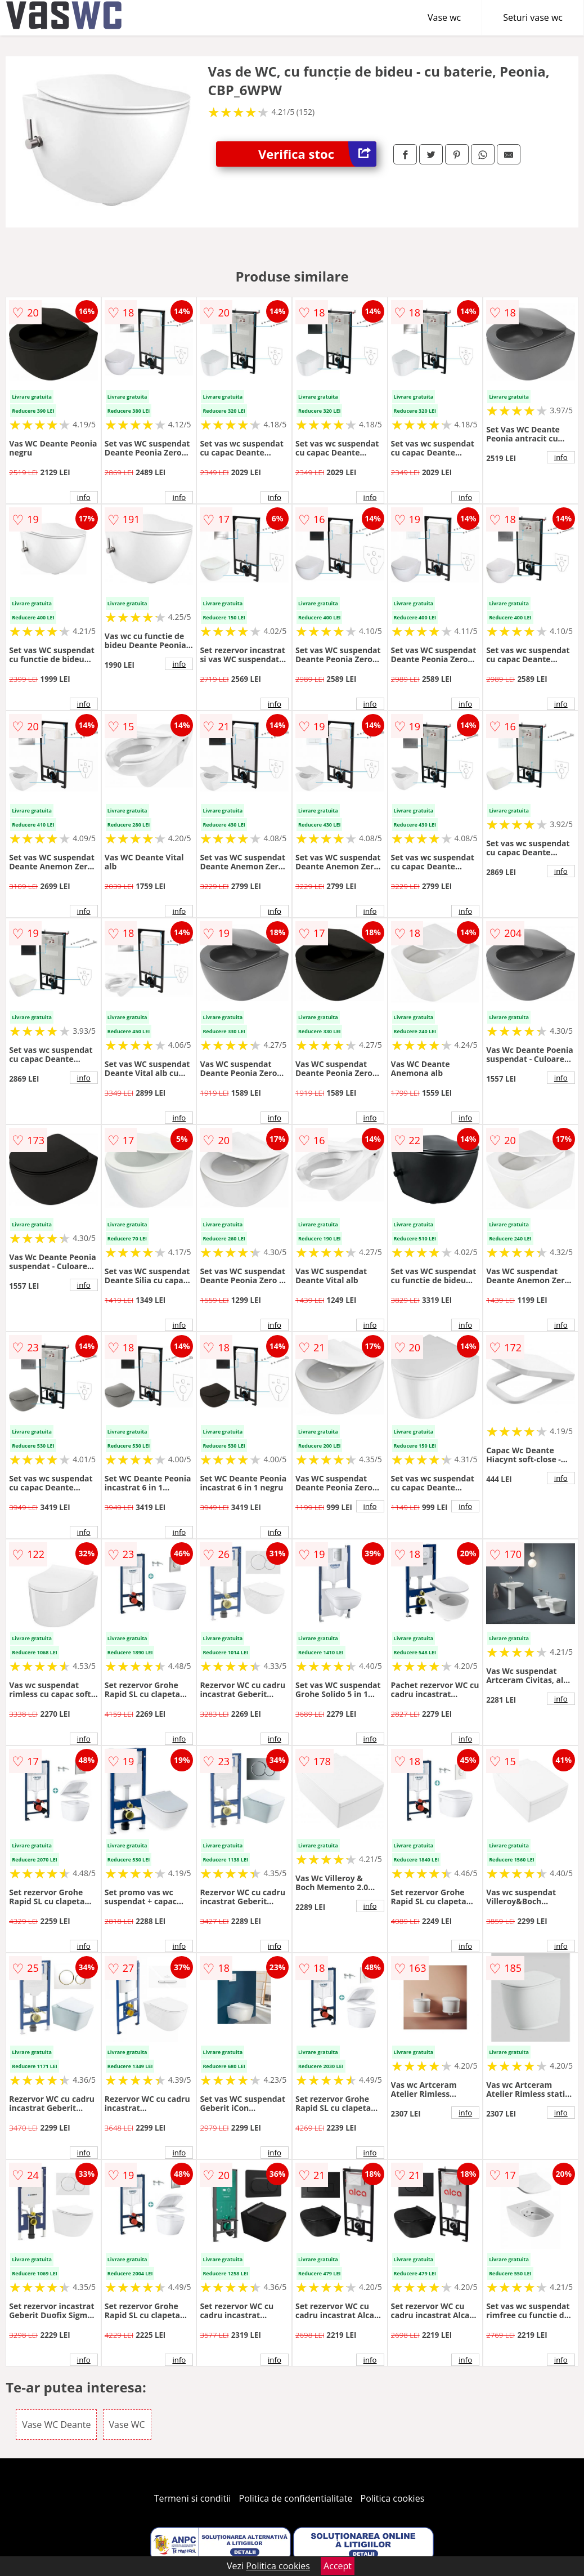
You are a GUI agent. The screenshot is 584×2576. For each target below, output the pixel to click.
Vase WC (127, 2424)
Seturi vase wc (533, 17)
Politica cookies (393, 2498)
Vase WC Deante (56, 2424)
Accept (338, 2566)
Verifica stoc (317, 154)
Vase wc (444, 17)
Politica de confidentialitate (296, 2498)
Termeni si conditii (192, 2498)
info (84, 497)
